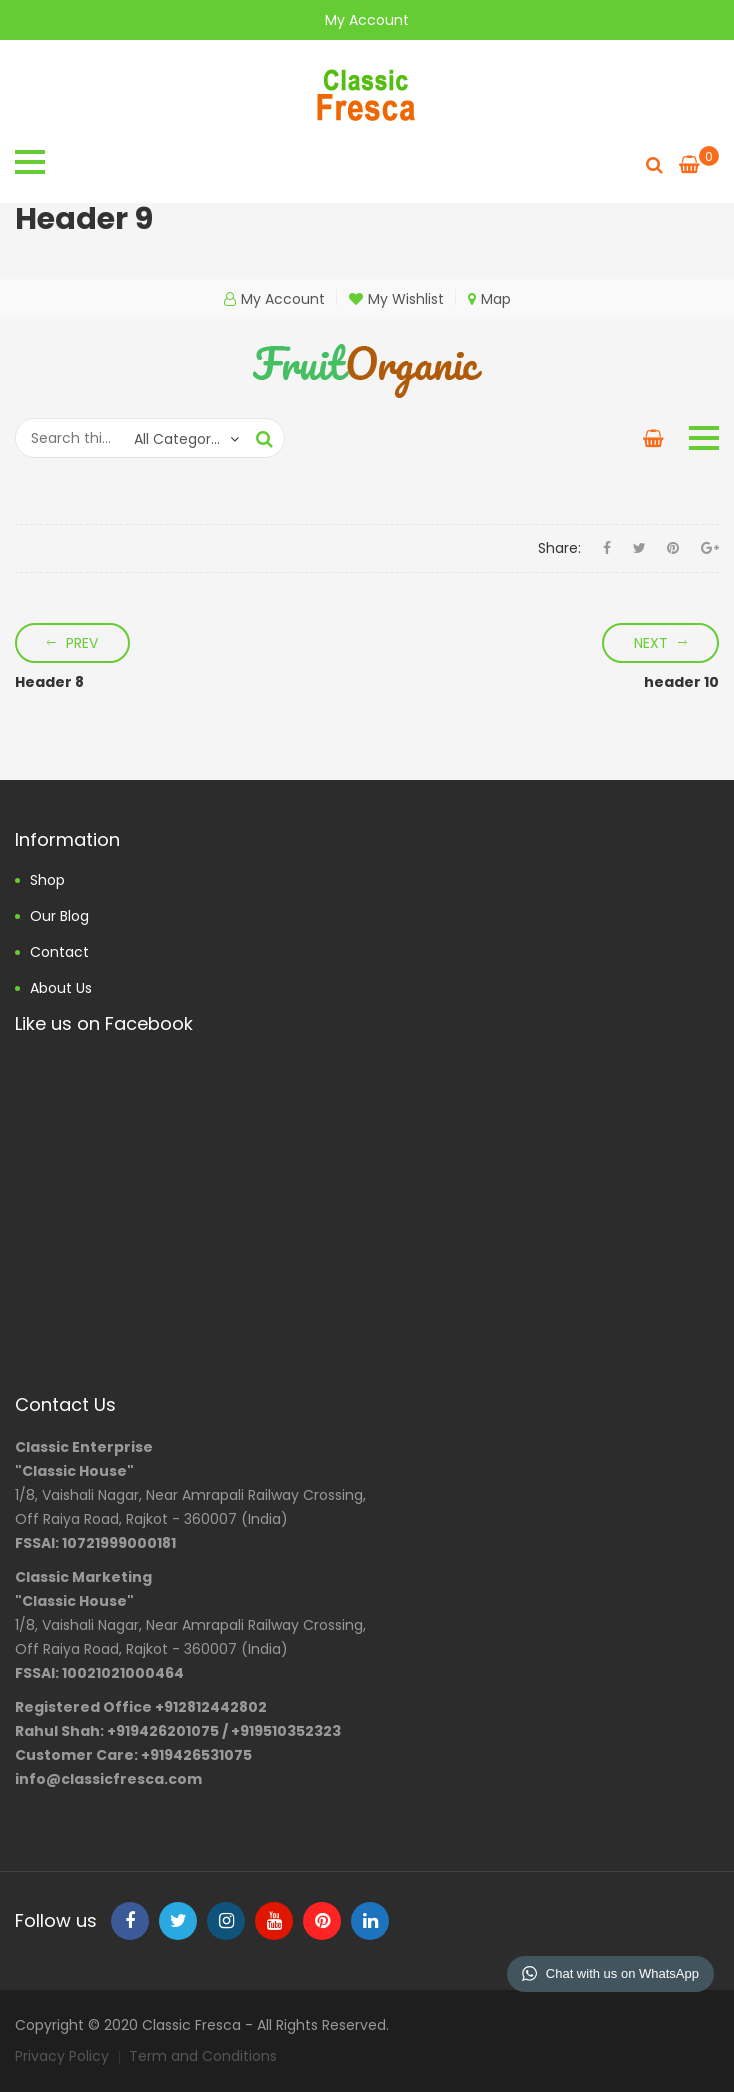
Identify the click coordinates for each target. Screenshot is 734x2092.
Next (651, 643)
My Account (367, 20)
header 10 (681, 682)
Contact (59, 952)
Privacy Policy (62, 2056)
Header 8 (49, 682)
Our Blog (59, 916)
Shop (47, 880)
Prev (82, 643)
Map (489, 299)
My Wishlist (396, 299)
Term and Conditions (203, 2056)
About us (61, 988)
